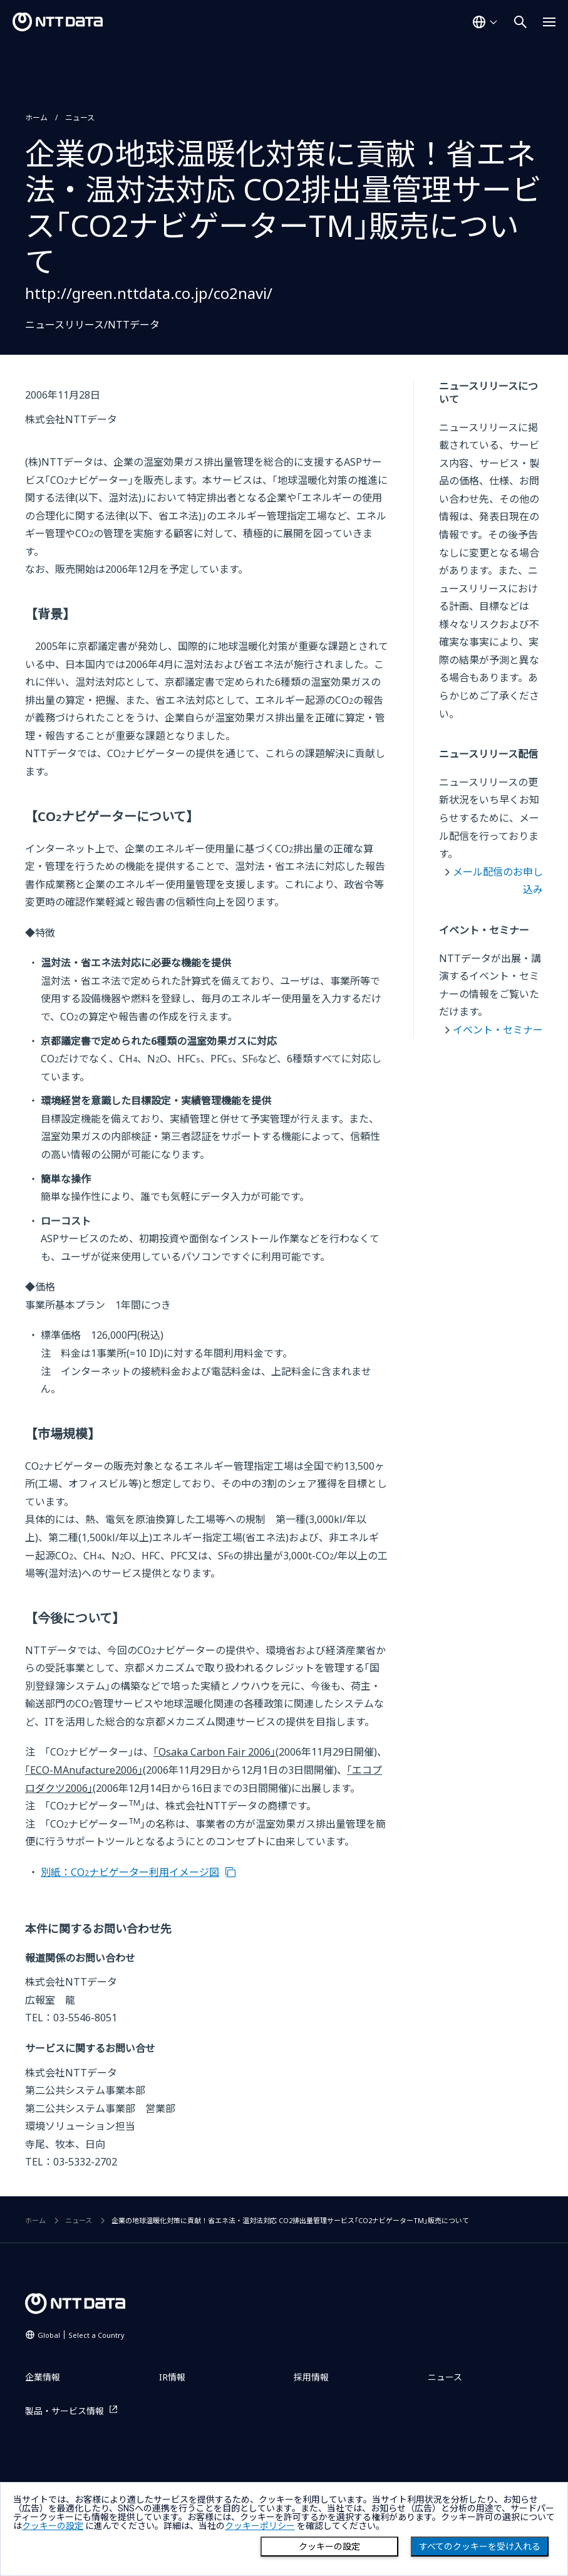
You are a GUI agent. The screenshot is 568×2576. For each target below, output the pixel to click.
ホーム (36, 117)
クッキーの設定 (329, 2547)
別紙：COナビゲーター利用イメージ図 (130, 1872)
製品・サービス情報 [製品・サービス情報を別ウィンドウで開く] (64, 2411)
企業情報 (42, 2377)
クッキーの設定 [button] (52, 2526)
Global (81, 2335)
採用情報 (311, 2377)
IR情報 (172, 2377)
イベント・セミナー (498, 1030)
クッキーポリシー (260, 2526)
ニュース (80, 117)
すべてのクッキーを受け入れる (479, 2547)
